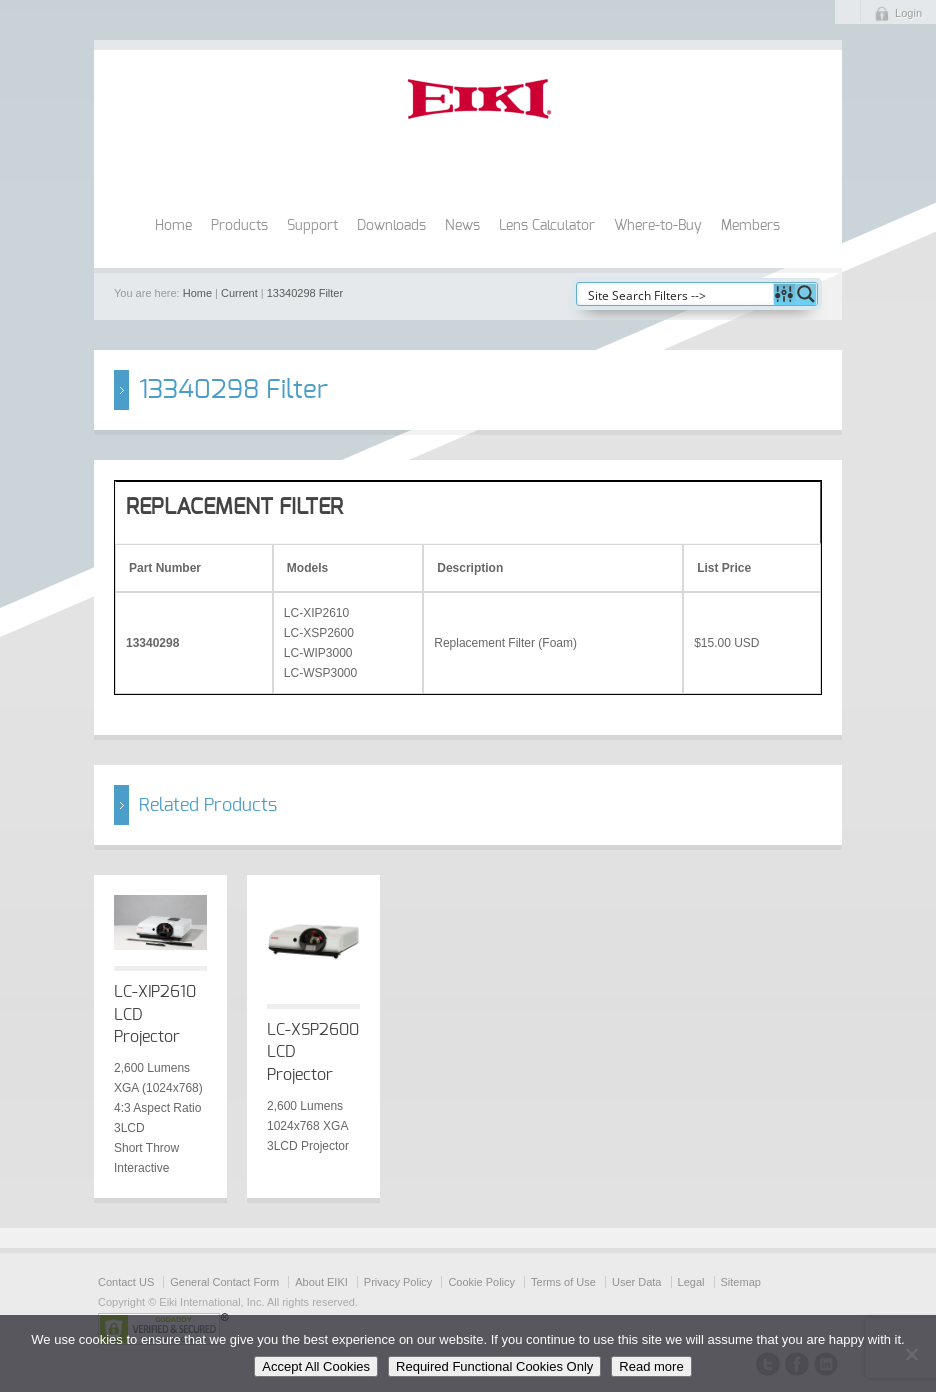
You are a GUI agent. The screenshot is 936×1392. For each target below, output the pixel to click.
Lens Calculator (547, 226)
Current (239, 293)
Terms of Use (563, 1282)
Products (239, 226)
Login (908, 13)
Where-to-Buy (658, 226)
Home (173, 226)
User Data (637, 1282)
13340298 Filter (305, 293)
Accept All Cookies (316, 1366)
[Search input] (676, 294)
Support (312, 226)
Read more (651, 1366)
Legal (691, 1282)
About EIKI (321, 1282)
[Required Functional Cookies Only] (911, 1354)
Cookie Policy (481, 1282)
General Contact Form (224, 1282)
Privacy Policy (398, 1282)
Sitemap (741, 1282)
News (462, 226)
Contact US (126, 1282)
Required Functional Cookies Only (494, 1366)
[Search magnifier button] (806, 294)
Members (750, 226)
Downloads (391, 226)
